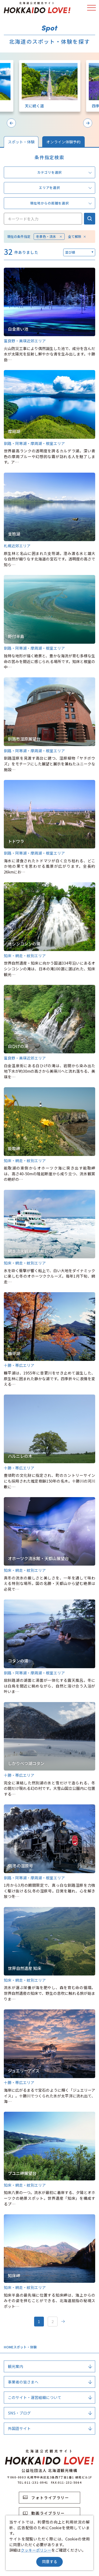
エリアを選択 (65, 188)
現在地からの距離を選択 (61, 203)
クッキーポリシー (36, 2550)
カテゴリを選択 (64, 172)
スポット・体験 (21, 142)
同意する (49, 2561)
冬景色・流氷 (49, 236)
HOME (8, 2347)
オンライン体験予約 (63, 142)
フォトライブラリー (46, 2497)
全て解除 (77, 236)
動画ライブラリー (44, 2513)
